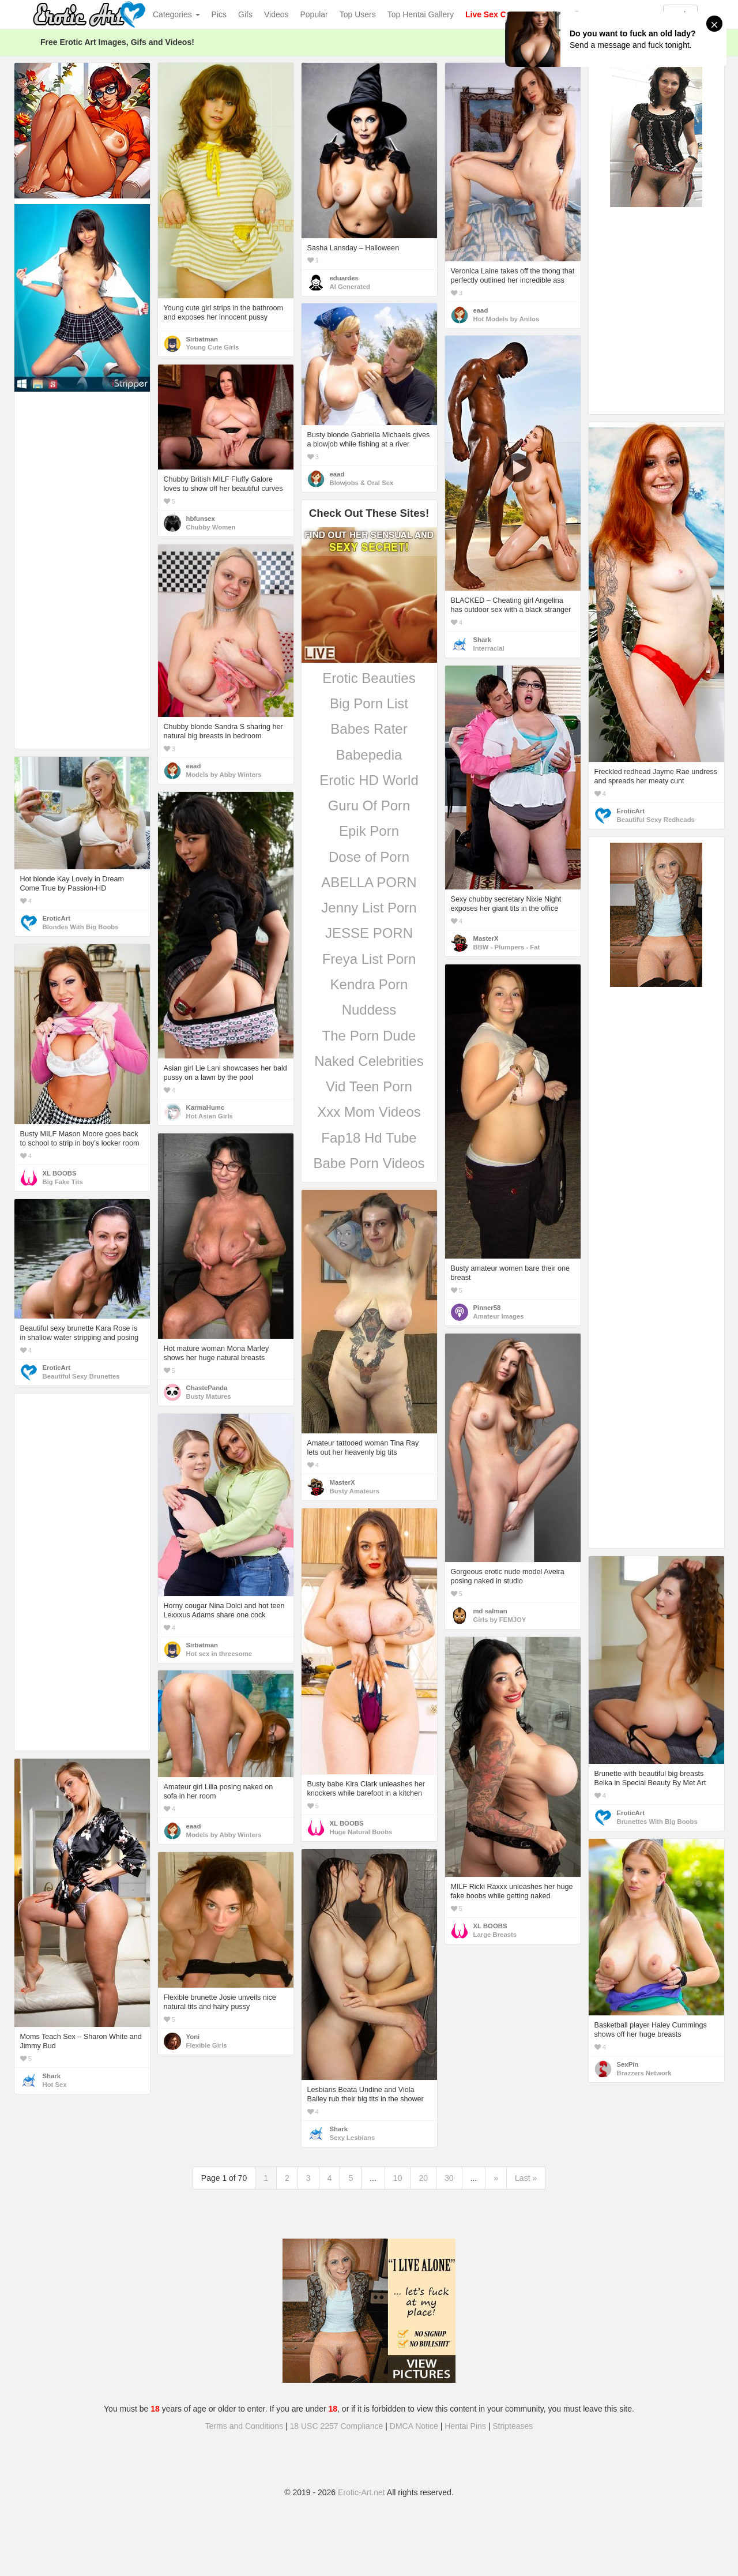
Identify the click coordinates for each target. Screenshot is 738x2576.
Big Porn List (369, 703)
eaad (480, 310)
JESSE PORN (369, 933)
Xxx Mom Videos (369, 1112)
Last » (526, 2178)
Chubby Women (211, 527)
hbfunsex (200, 518)
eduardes (344, 278)
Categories (176, 14)
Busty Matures (208, 1396)
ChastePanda (207, 1387)
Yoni (193, 2036)
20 (423, 2178)
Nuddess (369, 1009)
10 (397, 2178)
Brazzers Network (644, 2073)
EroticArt (631, 811)
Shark (482, 639)
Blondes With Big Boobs (81, 926)
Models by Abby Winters (224, 774)
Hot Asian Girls (209, 1116)
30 (449, 2178)
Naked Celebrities (368, 1061)
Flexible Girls (206, 2045)
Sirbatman (202, 339)
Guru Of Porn (369, 805)
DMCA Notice (414, 2426)
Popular (314, 14)
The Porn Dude (369, 1035)
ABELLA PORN (368, 882)
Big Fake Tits (63, 1181)
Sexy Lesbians (352, 2137)
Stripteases (512, 2426)
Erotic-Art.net (361, 2492)
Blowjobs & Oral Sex (362, 482)
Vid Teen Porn (369, 1086)
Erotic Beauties (368, 678)
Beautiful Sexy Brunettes (81, 1376)
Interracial (488, 648)
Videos (276, 14)
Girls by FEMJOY (499, 1619)
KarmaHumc (205, 1107)
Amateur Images (498, 1316)
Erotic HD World (369, 780)
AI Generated (350, 286)
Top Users (358, 14)
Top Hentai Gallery (420, 14)
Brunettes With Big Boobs (657, 1821)
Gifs (245, 14)
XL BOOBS (60, 1173)
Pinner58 (487, 1307)
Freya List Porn (369, 959)
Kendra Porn (369, 984)
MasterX (486, 938)
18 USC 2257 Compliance (336, 2426)
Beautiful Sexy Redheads (656, 819)
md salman (490, 1611)
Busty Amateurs (354, 1491)
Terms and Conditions (244, 2426)
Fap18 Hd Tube (368, 1138)
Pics (219, 14)
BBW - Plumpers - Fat (506, 947)
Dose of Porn (369, 857)
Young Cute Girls (212, 347)
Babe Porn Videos (368, 1163)
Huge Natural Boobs (361, 1831)
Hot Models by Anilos (506, 319)
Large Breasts (495, 1934)
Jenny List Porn (368, 907)
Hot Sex (55, 2084)
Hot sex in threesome (219, 1653)
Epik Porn (369, 831)
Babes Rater (368, 729)
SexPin (628, 2064)
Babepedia (369, 755)
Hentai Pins (465, 2426)
